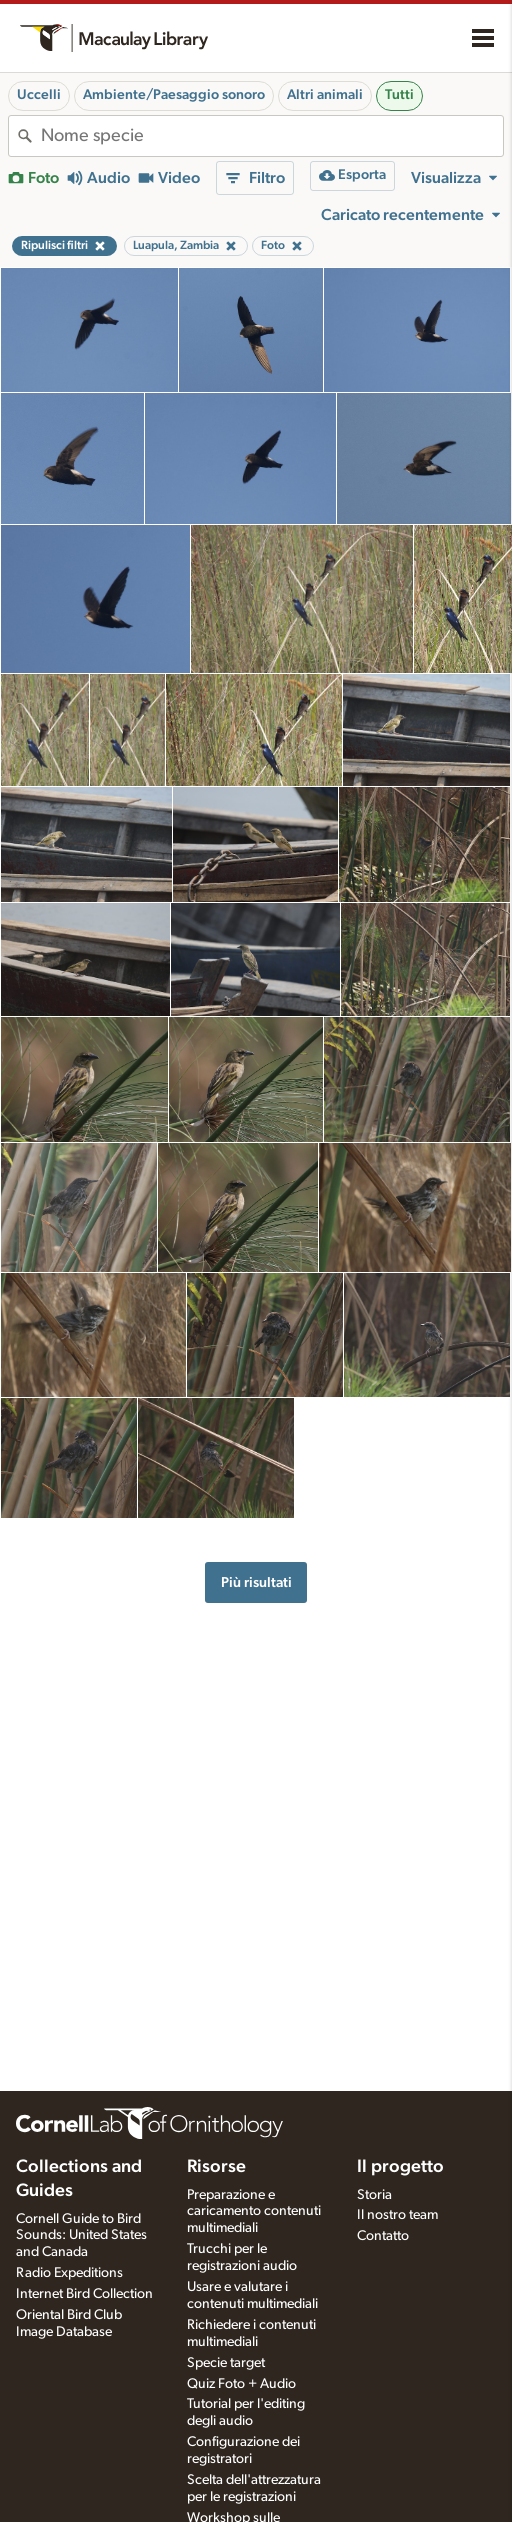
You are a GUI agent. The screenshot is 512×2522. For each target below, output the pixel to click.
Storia (374, 2195)
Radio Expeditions (69, 2273)
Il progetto (400, 2167)
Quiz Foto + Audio (241, 2384)
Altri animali (325, 95)
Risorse (216, 2167)
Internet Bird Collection (84, 2294)
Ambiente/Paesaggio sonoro (174, 95)
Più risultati (256, 1582)
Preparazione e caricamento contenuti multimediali (254, 2212)
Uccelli (39, 95)
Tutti (399, 95)
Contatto (383, 2236)
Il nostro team (397, 2215)
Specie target (226, 2363)
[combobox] (272, 136)
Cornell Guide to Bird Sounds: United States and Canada (81, 2236)
